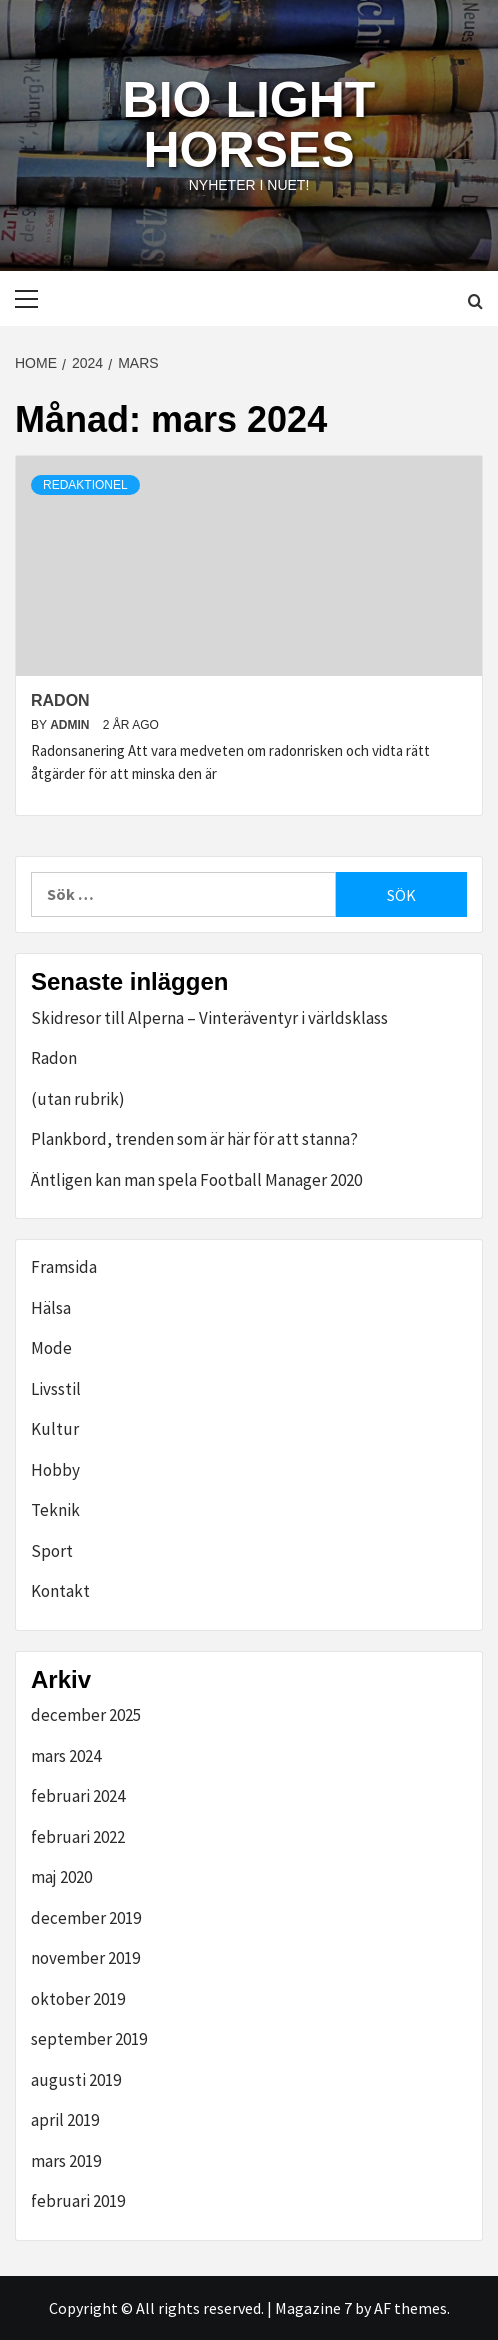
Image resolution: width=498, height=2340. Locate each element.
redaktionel (85, 485)
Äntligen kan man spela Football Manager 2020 (196, 1180)
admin (71, 725)
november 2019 (85, 1958)
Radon (60, 700)
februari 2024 (78, 1796)
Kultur (55, 1429)
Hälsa (51, 1308)
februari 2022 (78, 1837)
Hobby (55, 1470)
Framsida (64, 1267)
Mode (51, 1348)
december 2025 (86, 1715)
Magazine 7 (313, 2308)
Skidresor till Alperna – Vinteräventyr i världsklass (209, 1018)
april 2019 (65, 2120)
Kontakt (60, 1591)
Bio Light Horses (249, 125)
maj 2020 (61, 1877)
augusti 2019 (76, 2080)
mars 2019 (66, 2161)
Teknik (55, 1510)
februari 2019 (78, 2201)
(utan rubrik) (78, 1099)
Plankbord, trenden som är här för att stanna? (194, 1139)
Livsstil (56, 1389)
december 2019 (86, 1918)
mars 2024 (66, 1756)
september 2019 (89, 2039)
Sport (52, 1551)
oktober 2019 (78, 1999)
